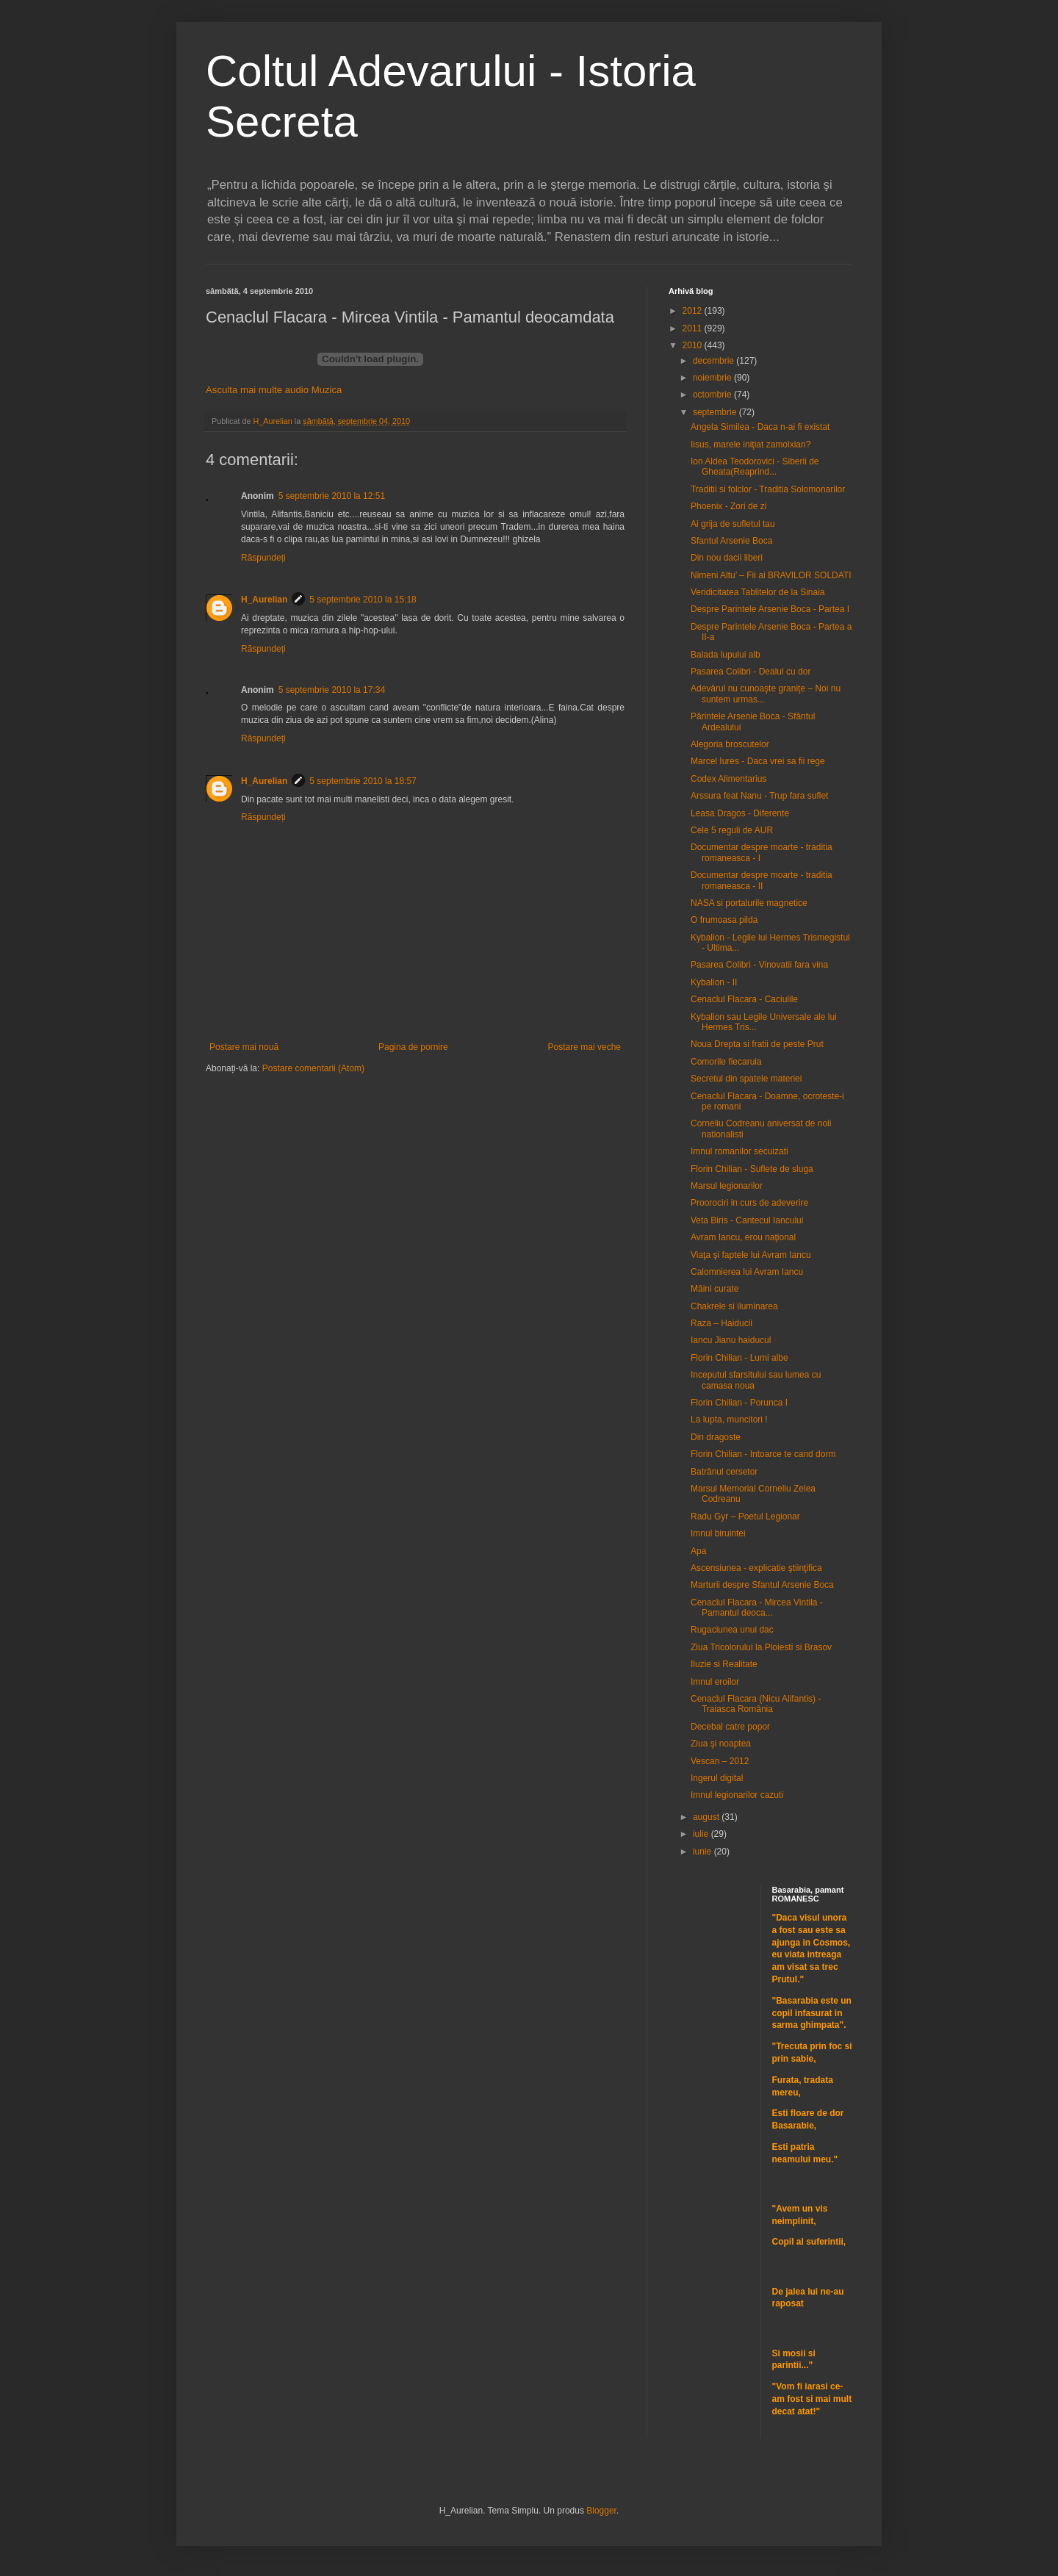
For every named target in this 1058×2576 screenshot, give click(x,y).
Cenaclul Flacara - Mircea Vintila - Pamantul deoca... (757, 1607)
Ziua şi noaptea (721, 1743)
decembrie (714, 361)
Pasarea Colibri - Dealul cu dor (750, 671)
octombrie (713, 394)
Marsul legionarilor (727, 1186)
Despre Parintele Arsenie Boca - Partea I (770, 609)
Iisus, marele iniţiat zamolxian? (750, 444)
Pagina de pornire (413, 1047)
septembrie (716, 412)
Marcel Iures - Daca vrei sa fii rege (758, 761)
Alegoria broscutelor (730, 744)
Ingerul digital (717, 1778)
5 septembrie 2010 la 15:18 (362, 599)
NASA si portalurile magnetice (749, 903)
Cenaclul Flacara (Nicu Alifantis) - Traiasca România (756, 1704)
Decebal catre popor (730, 1726)
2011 (694, 328)
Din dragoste (716, 1437)
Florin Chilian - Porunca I (739, 1402)
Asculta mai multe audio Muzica (274, 389)
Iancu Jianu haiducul (731, 1340)
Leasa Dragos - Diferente (740, 813)
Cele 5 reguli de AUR (732, 830)
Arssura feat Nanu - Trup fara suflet (759, 796)
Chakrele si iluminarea (734, 1306)
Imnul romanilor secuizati (739, 1151)
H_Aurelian (264, 599)
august (707, 1817)
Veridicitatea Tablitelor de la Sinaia (758, 592)
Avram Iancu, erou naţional (743, 1237)
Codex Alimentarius (728, 779)
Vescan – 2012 (720, 1761)
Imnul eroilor (715, 1682)
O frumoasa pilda (724, 920)
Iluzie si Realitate (724, 1664)
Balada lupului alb (725, 655)
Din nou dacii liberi (727, 558)
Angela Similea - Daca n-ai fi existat (760, 427)
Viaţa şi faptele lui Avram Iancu (751, 1255)
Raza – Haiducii (721, 1323)
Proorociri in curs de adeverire (749, 1203)
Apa (698, 1551)
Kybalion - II (714, 982)
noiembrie (713, 378)
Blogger (601, 2510)
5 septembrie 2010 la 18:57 (362, 781)
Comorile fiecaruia (726, 1062)
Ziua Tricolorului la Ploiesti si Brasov (761, 1647)
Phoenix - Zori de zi (728, 506)
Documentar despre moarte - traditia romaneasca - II (761, 880)
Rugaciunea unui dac (732, 1630)
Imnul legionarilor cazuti (737, 1795)
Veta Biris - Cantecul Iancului (747, 1220)
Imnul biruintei (718, 1533)
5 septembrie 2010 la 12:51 (331, 496)
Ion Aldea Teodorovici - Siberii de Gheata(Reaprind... (755, 466)
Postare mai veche (584, 1047)
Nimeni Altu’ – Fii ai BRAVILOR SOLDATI (771, 575)
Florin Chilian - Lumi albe (739, 1358)
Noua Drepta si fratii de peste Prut (757, 1044)
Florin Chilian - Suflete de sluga (752, 1169)
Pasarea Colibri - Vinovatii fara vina (759, 965)
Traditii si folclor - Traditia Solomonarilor (768, 489)
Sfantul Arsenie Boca (731, 541)
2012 (694, 311)
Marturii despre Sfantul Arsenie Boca (762, 1585)
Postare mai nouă (243, 1047)
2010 (694, 345)
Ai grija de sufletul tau (733, 524)
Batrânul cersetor (724, 1472)
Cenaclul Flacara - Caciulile (744, 999)
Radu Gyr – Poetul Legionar (745, 1516)
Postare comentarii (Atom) (313, 1068)
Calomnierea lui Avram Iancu (747, 1272)
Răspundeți (263, 558)
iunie (703, 1851)
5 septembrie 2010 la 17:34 (331, 690)
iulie (702, 1834)
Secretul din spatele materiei (746, 1078)
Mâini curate (714, 1289)
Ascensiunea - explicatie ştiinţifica (756, 1568)
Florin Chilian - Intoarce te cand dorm (763, 1454)
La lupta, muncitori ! (729, 1419)
